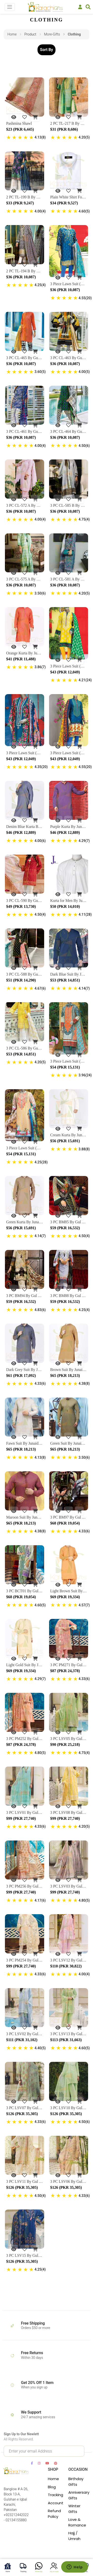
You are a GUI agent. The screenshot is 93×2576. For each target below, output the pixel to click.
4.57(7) (84, 1605)
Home (12, 34)
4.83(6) (40, 1310)
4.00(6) (40, 841)
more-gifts (52, 34)
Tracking (55, 2494)
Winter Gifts (74, 2508)
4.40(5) (40, 2048)
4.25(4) (40, 285)
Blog (52, 2486)
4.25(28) (41, 1162)
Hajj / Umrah (74, 2535)
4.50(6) (84, 446)
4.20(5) (84, 137)
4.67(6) (40, 988)
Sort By (46, 49)
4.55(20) (85, 298)
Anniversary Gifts (78, 2495)
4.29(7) (84, 841)
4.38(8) (84, 1383)
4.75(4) (84, 519)
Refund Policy (54, 2513)
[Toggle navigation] (10, 7)
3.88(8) (84, 1149)
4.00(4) (40, 211)
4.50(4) (40, 914)
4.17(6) (40, 1900)
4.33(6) (40, 1383)
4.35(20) (41, 767)
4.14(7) (84, 988)
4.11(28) (85, 914)
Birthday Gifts (75, 2481)
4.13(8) (40, 137)
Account (55, 2503)
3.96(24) (85, 1075)
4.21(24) (85, 680)
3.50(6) (40, 593)
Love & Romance (77, 2522)
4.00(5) (84, 372)
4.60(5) (84, 211)
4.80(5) (40, 1753)
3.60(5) (40, 372)
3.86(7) (40, 667)
